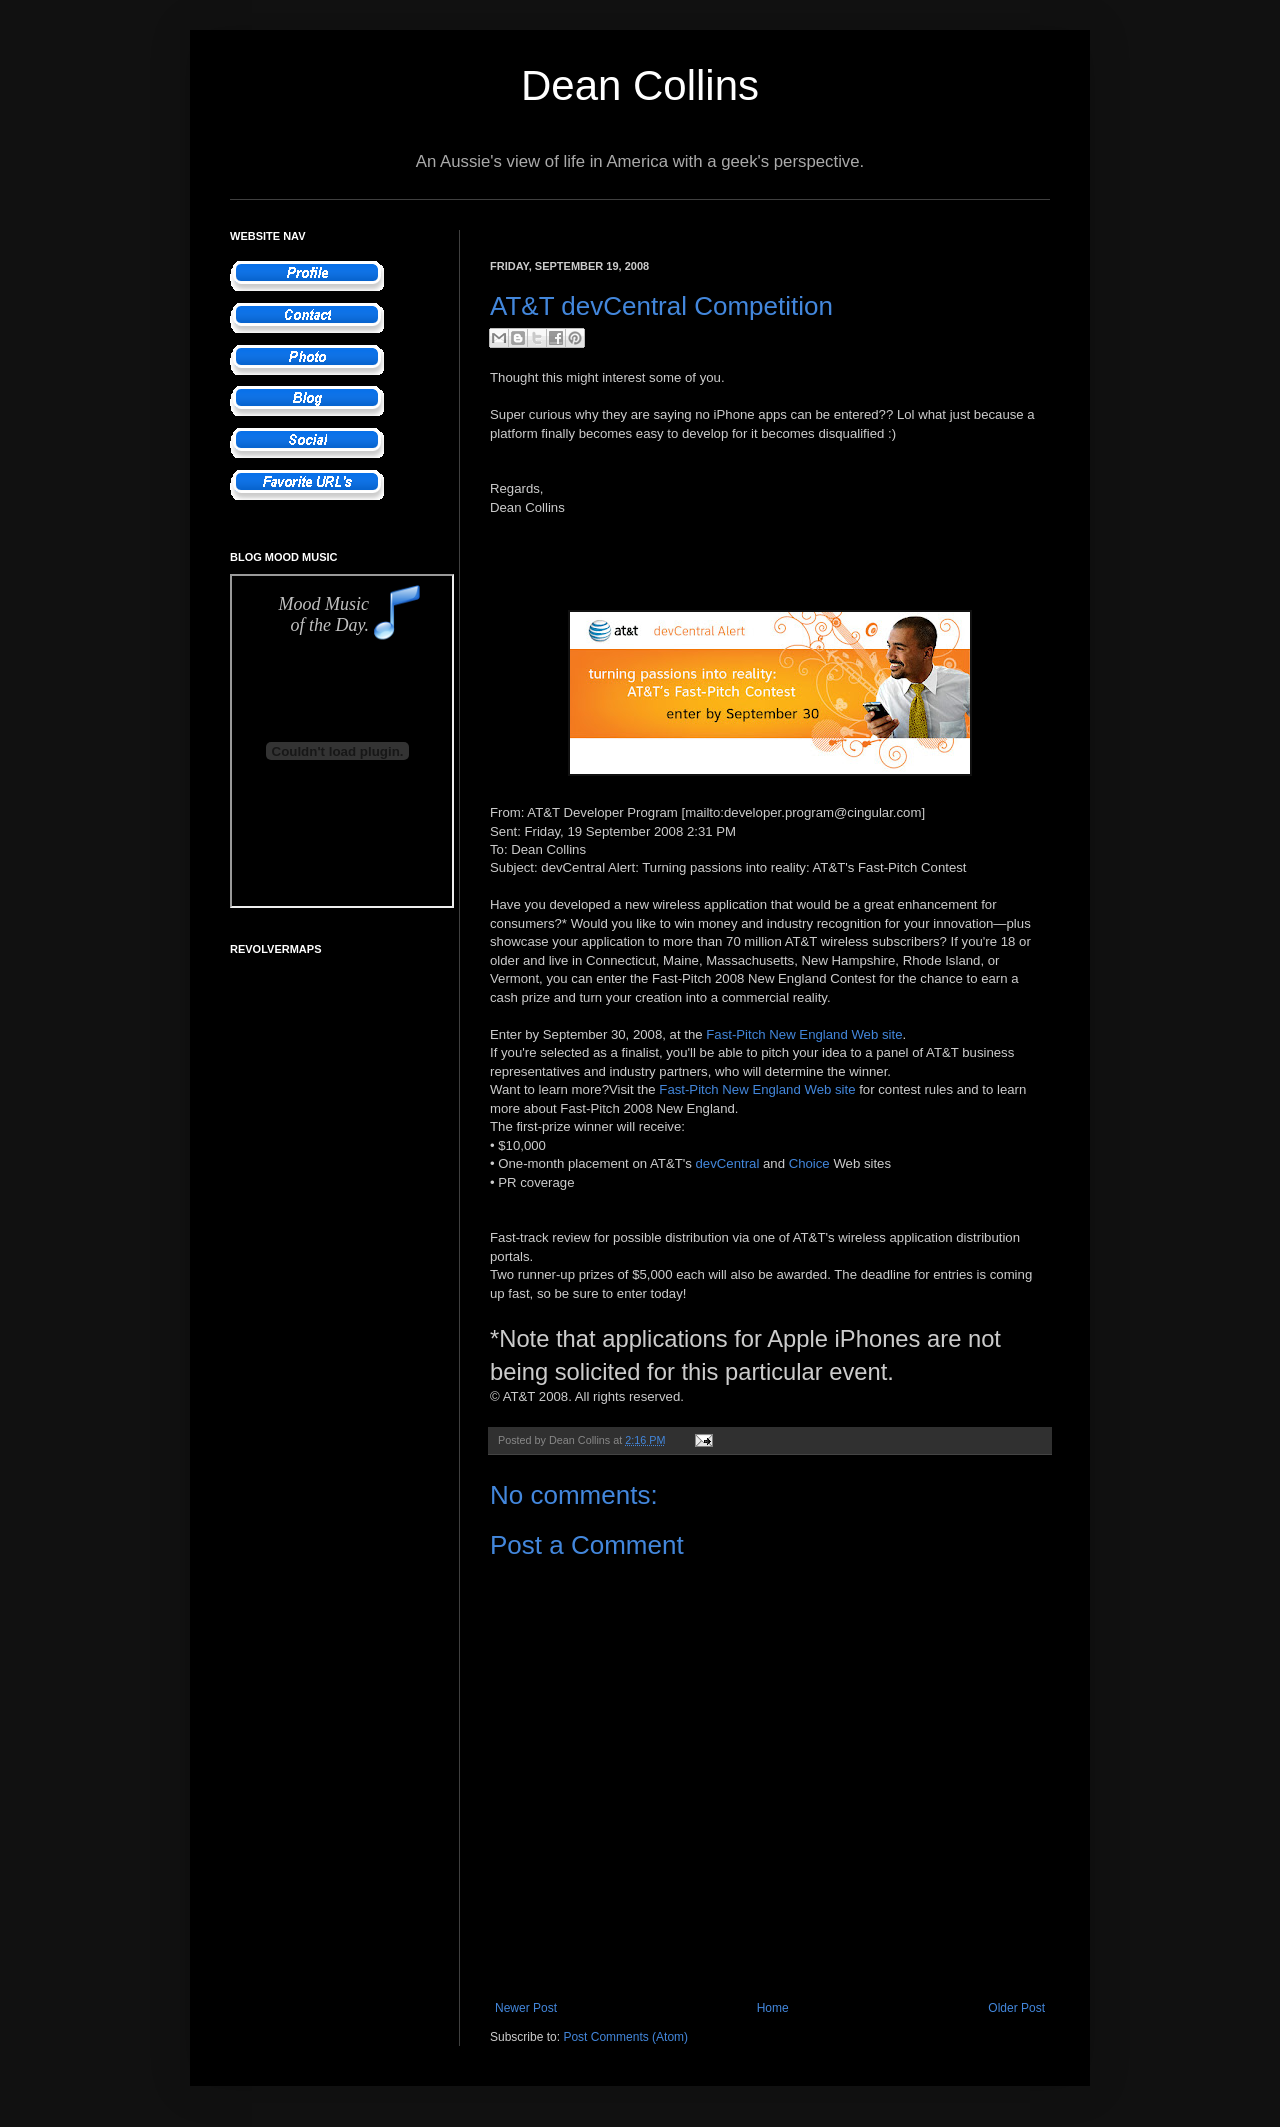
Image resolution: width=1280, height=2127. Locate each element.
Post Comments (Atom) (625, 2037)
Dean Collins (640, 85)
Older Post (1016, 2008)
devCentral (728, 1163)
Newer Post (526, 2008)
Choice (809, 1163)
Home (773, 2008)
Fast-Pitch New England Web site (804, 1034)
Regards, (517, 488)
